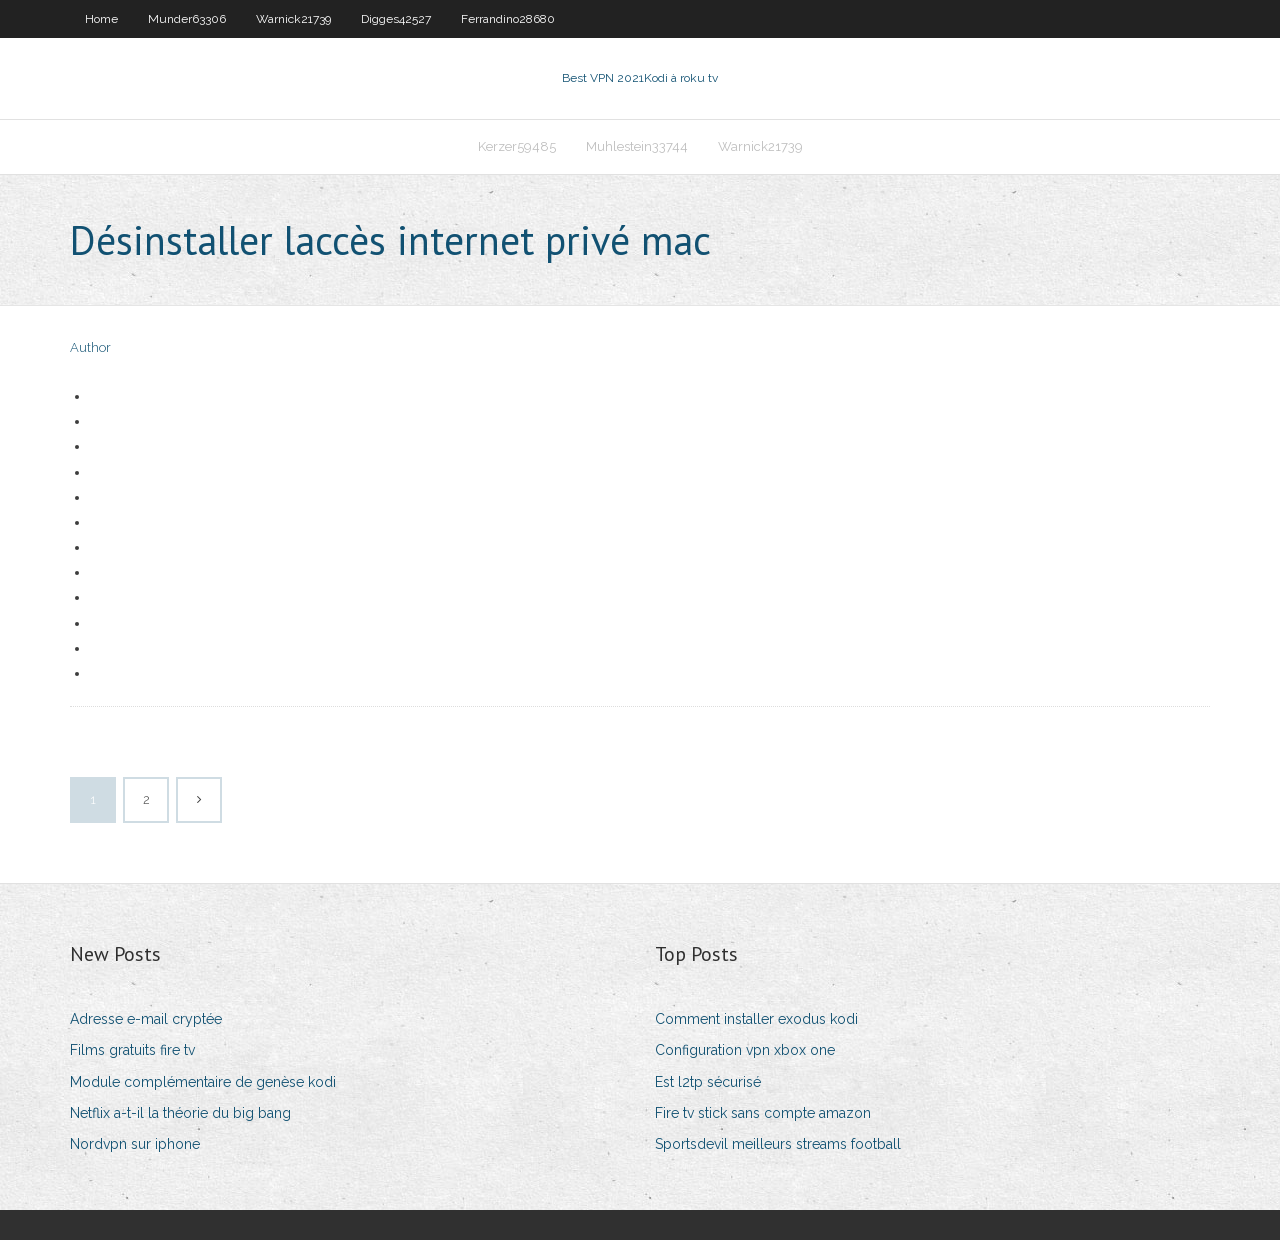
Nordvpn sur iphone (135, 1144)
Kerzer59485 (517, 146)
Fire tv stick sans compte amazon (763, 1113)
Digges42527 (396, 19)
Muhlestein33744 (637, 146)
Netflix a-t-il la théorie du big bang (180, 1113)
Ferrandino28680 (508, 19)
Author (90, 347)
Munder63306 (187, 19)
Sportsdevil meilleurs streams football (778, 1144)
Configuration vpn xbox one (745, 1050)
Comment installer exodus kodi (756, 1019)
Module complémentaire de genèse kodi (203, 1082)
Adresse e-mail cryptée (146, 1019)
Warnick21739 (293, 19)
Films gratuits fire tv (132, 1050)
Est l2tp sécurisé (708, 1082)
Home (101, 19)
